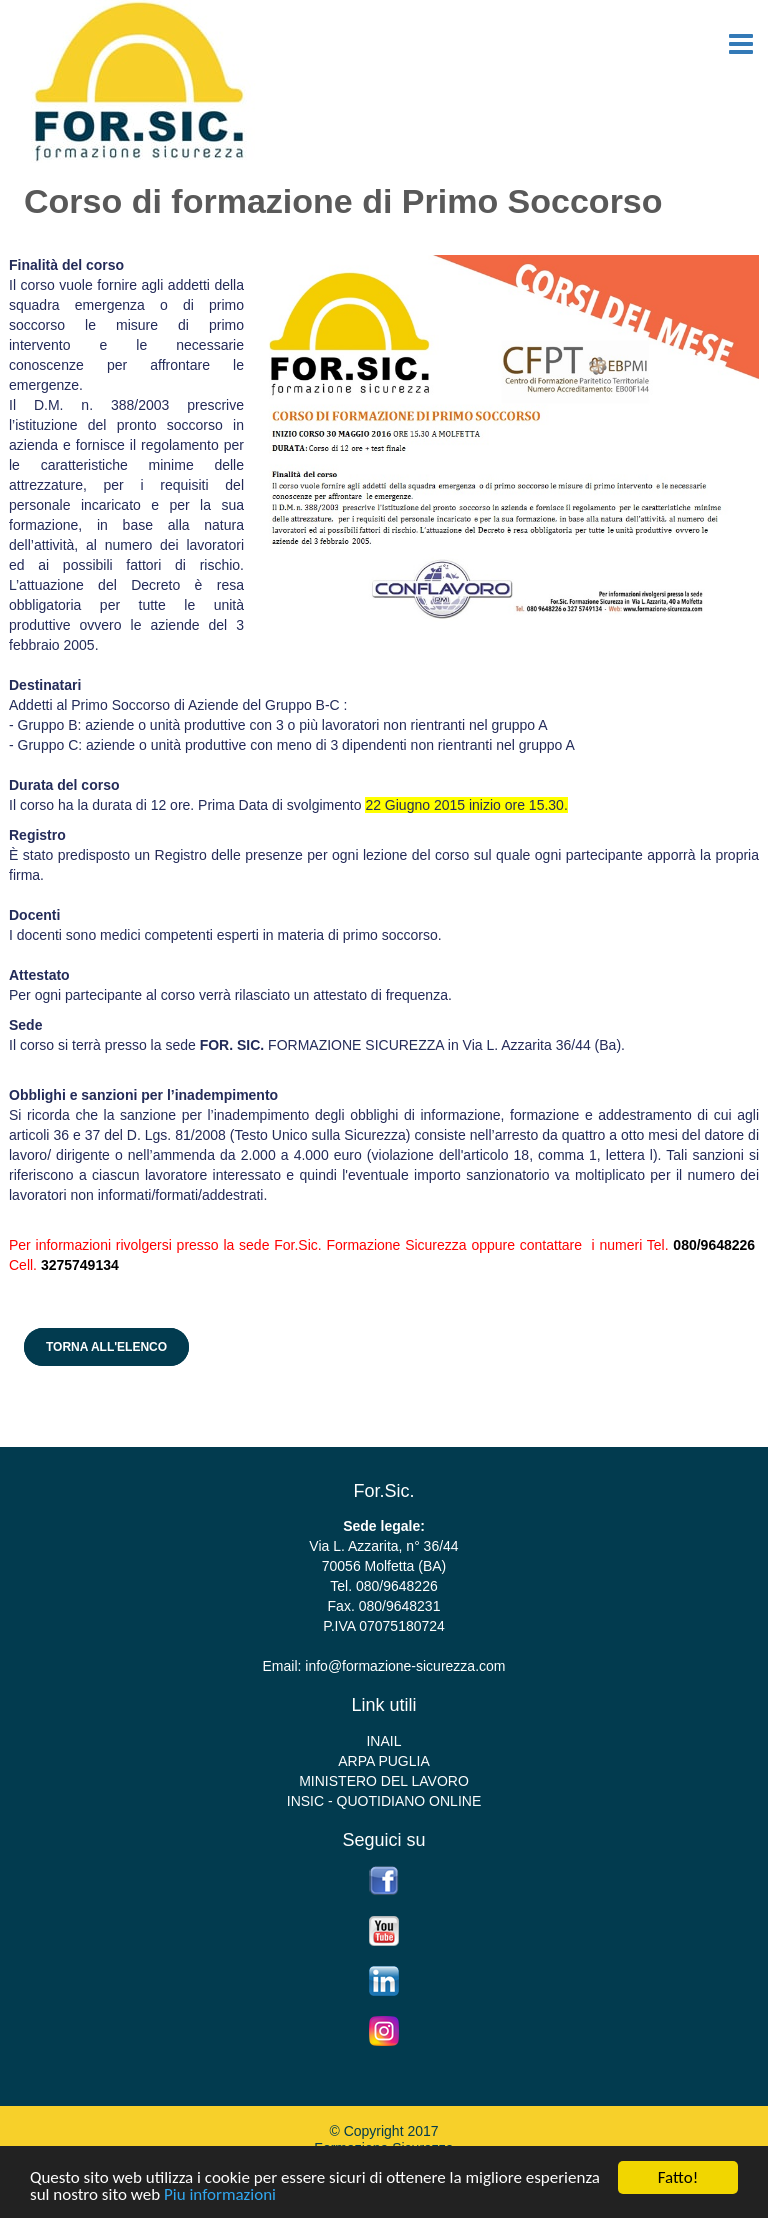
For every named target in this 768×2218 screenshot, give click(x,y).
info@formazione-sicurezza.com (405, 1666)
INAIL (383, 1741)
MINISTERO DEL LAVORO (384, 1781)
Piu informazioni (220, 2197)
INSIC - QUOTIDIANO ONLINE (384, 1801)
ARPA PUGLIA (384, 1761)
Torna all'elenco (106, 1347)
